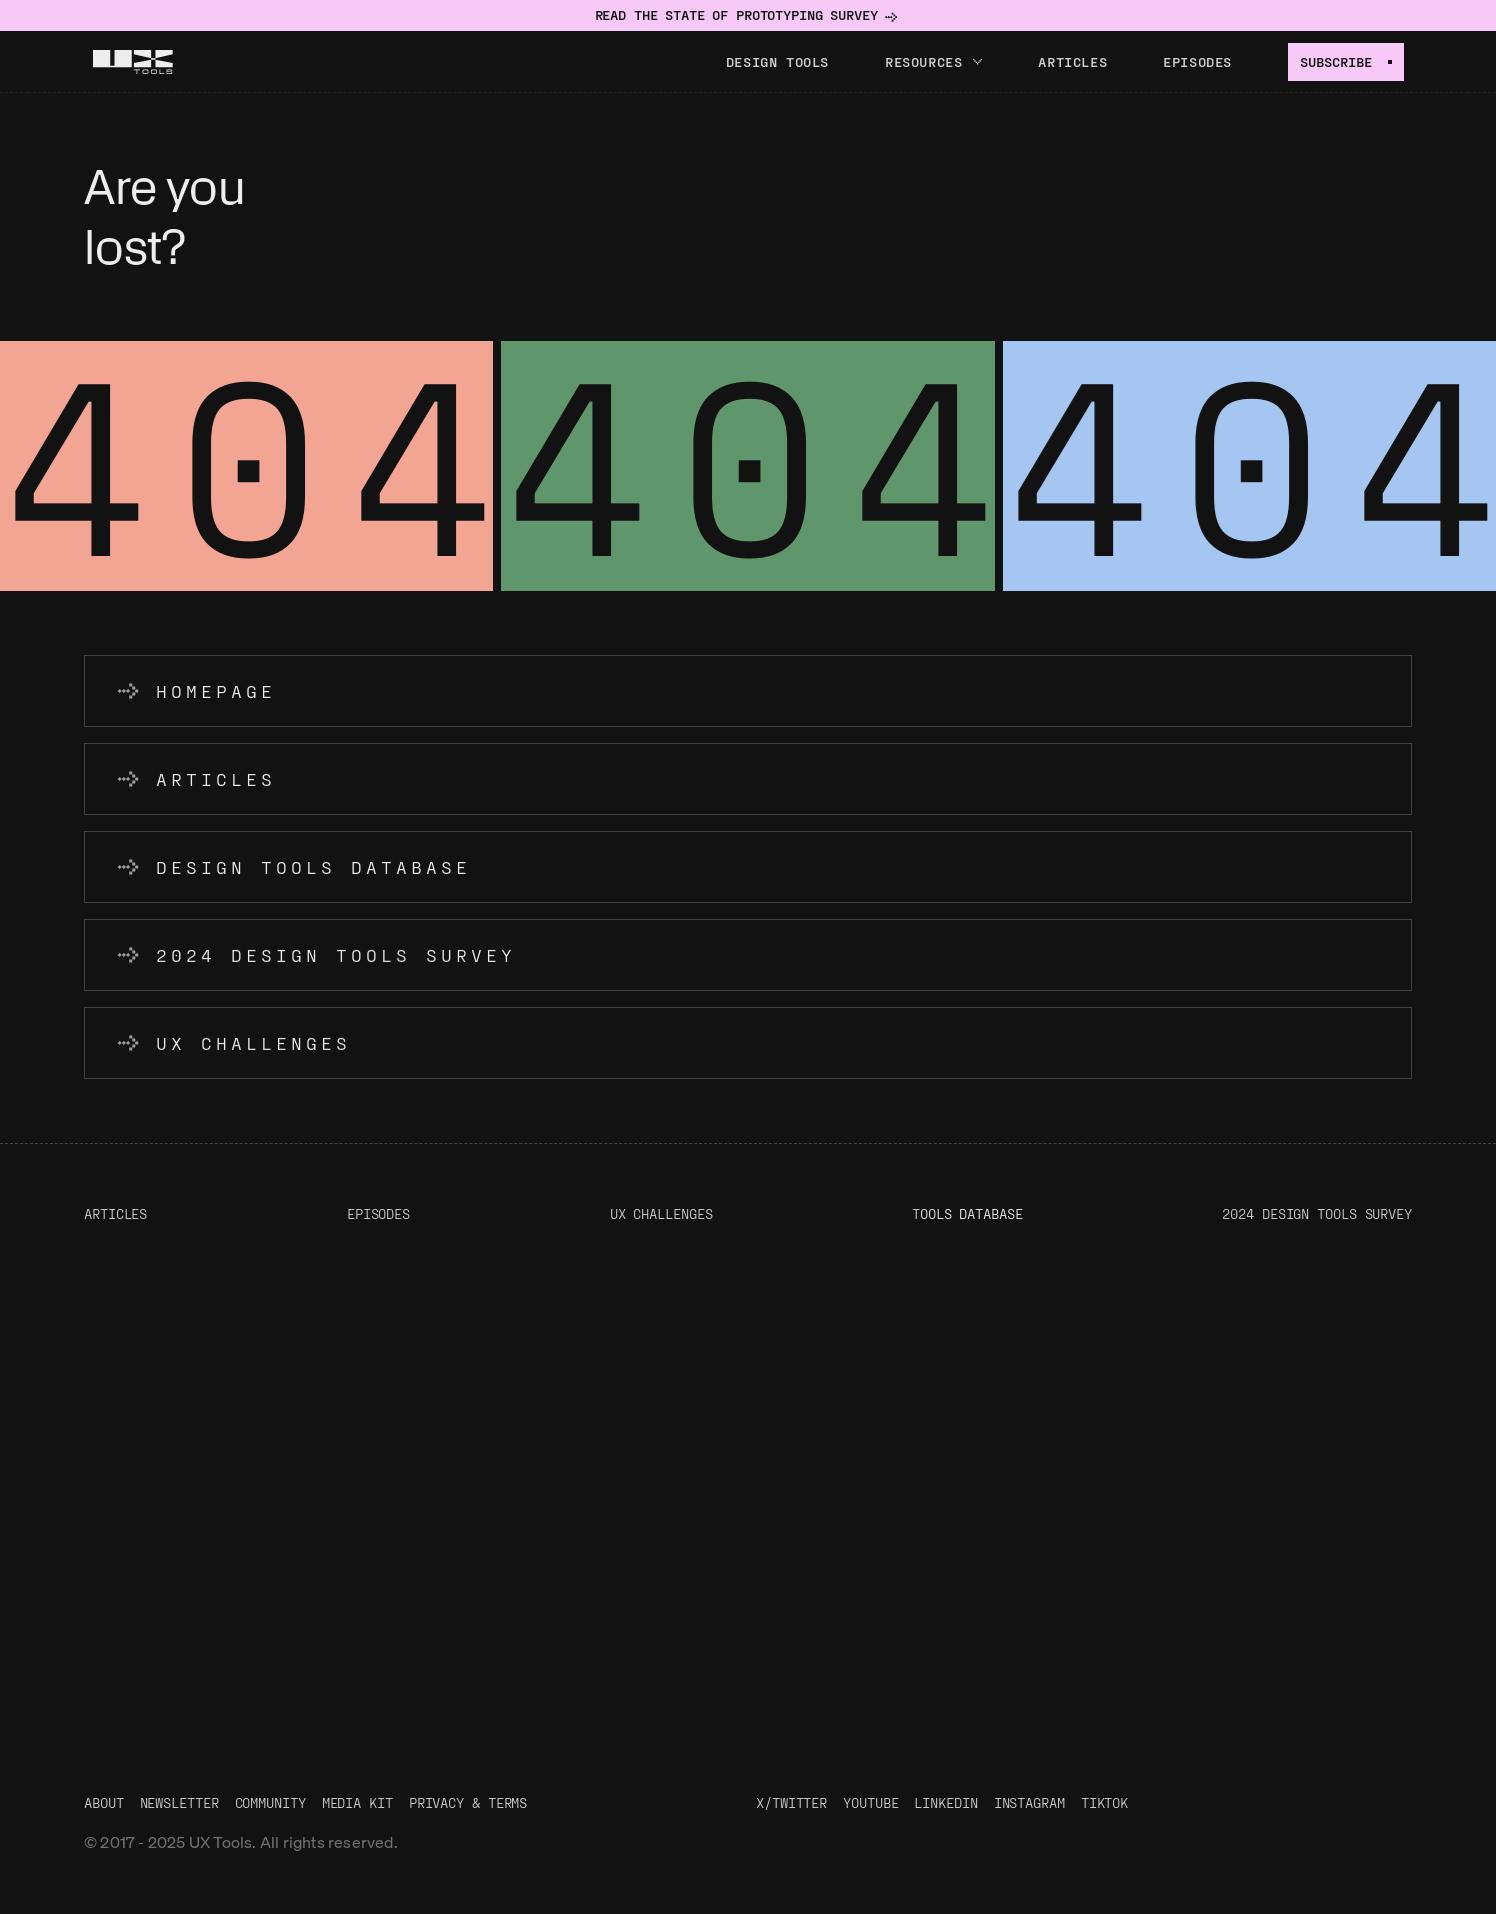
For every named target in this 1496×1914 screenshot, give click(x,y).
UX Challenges (661, 1213)
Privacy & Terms (468, 1802)
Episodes (1197, 61)
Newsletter (179, 1802)
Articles (1072, 61)
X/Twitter (791, 1802)
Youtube (870, 1802)
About (104, 1802)
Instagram (1029, 1802)
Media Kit (357, 1802)
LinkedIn (945, 1802)
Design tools (777, 61)
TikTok (1104, 1802)
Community (270, 1802)
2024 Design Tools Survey (1317, 1213)
